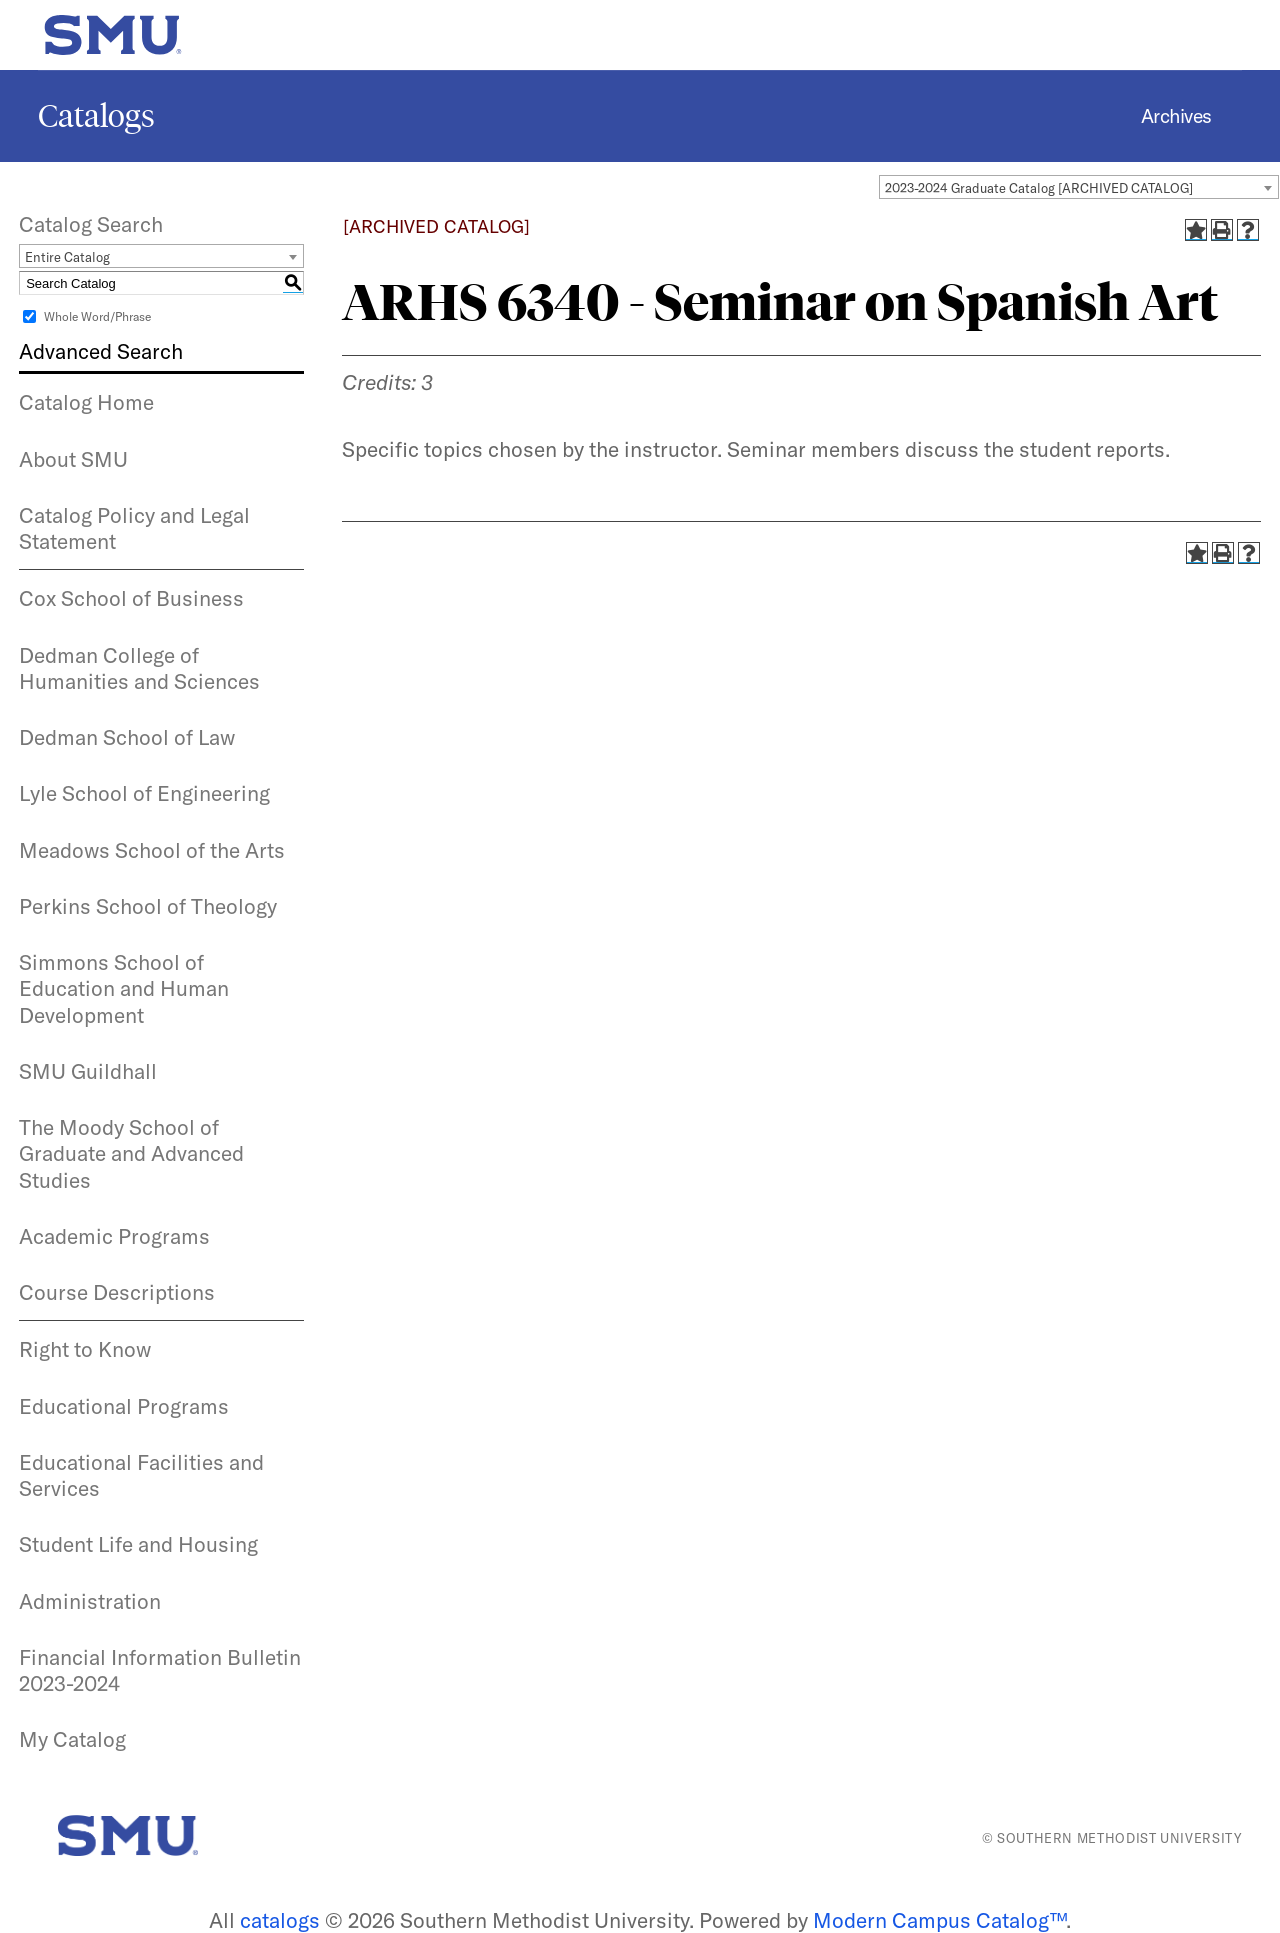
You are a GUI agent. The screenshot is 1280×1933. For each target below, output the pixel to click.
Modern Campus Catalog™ (939, 1920)
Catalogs (96, 116)
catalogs (280, 1920)
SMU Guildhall (88, 1071)
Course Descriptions (117, 1292)
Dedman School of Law (127, 737)
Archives (1176, 116)
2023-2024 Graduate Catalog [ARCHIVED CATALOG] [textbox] (1039, 188)
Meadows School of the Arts (152, 850)
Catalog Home (86, 402)
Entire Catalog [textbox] (67, 257)
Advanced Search (101, 351)
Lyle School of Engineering (144, 793)
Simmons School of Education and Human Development (124, 988)
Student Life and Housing (138, 1544)
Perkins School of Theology (148, 906)
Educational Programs (124, 1406)
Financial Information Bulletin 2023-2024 (160, 1670)
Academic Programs (114, 1236)
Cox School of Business (131, 598)
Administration (90, 1601)
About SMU (73, 459)
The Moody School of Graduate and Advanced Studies (131, 1153)
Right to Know (85, 1349)
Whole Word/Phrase (97, 316)
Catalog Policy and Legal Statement (134, 528)
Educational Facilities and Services (141, 1475)
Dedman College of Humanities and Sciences (139, 668)
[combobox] (1079, 187)
